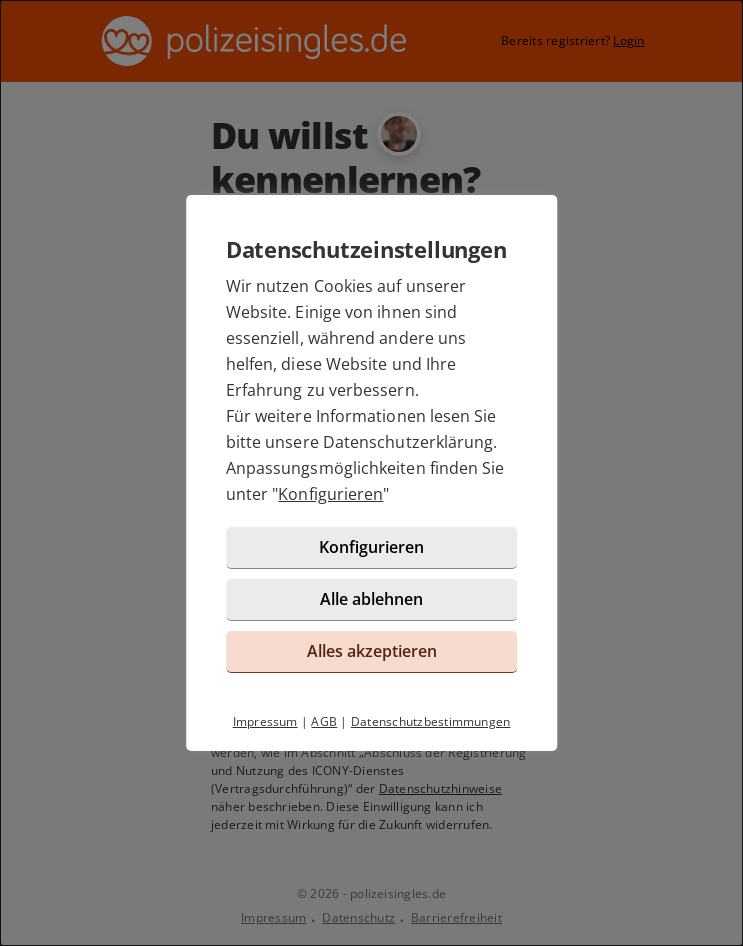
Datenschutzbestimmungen (431, 721)
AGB (324, 721)
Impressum (265, 721)
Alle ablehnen (371, 599)
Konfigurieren (330, 494)
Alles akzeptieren (372, 651)
